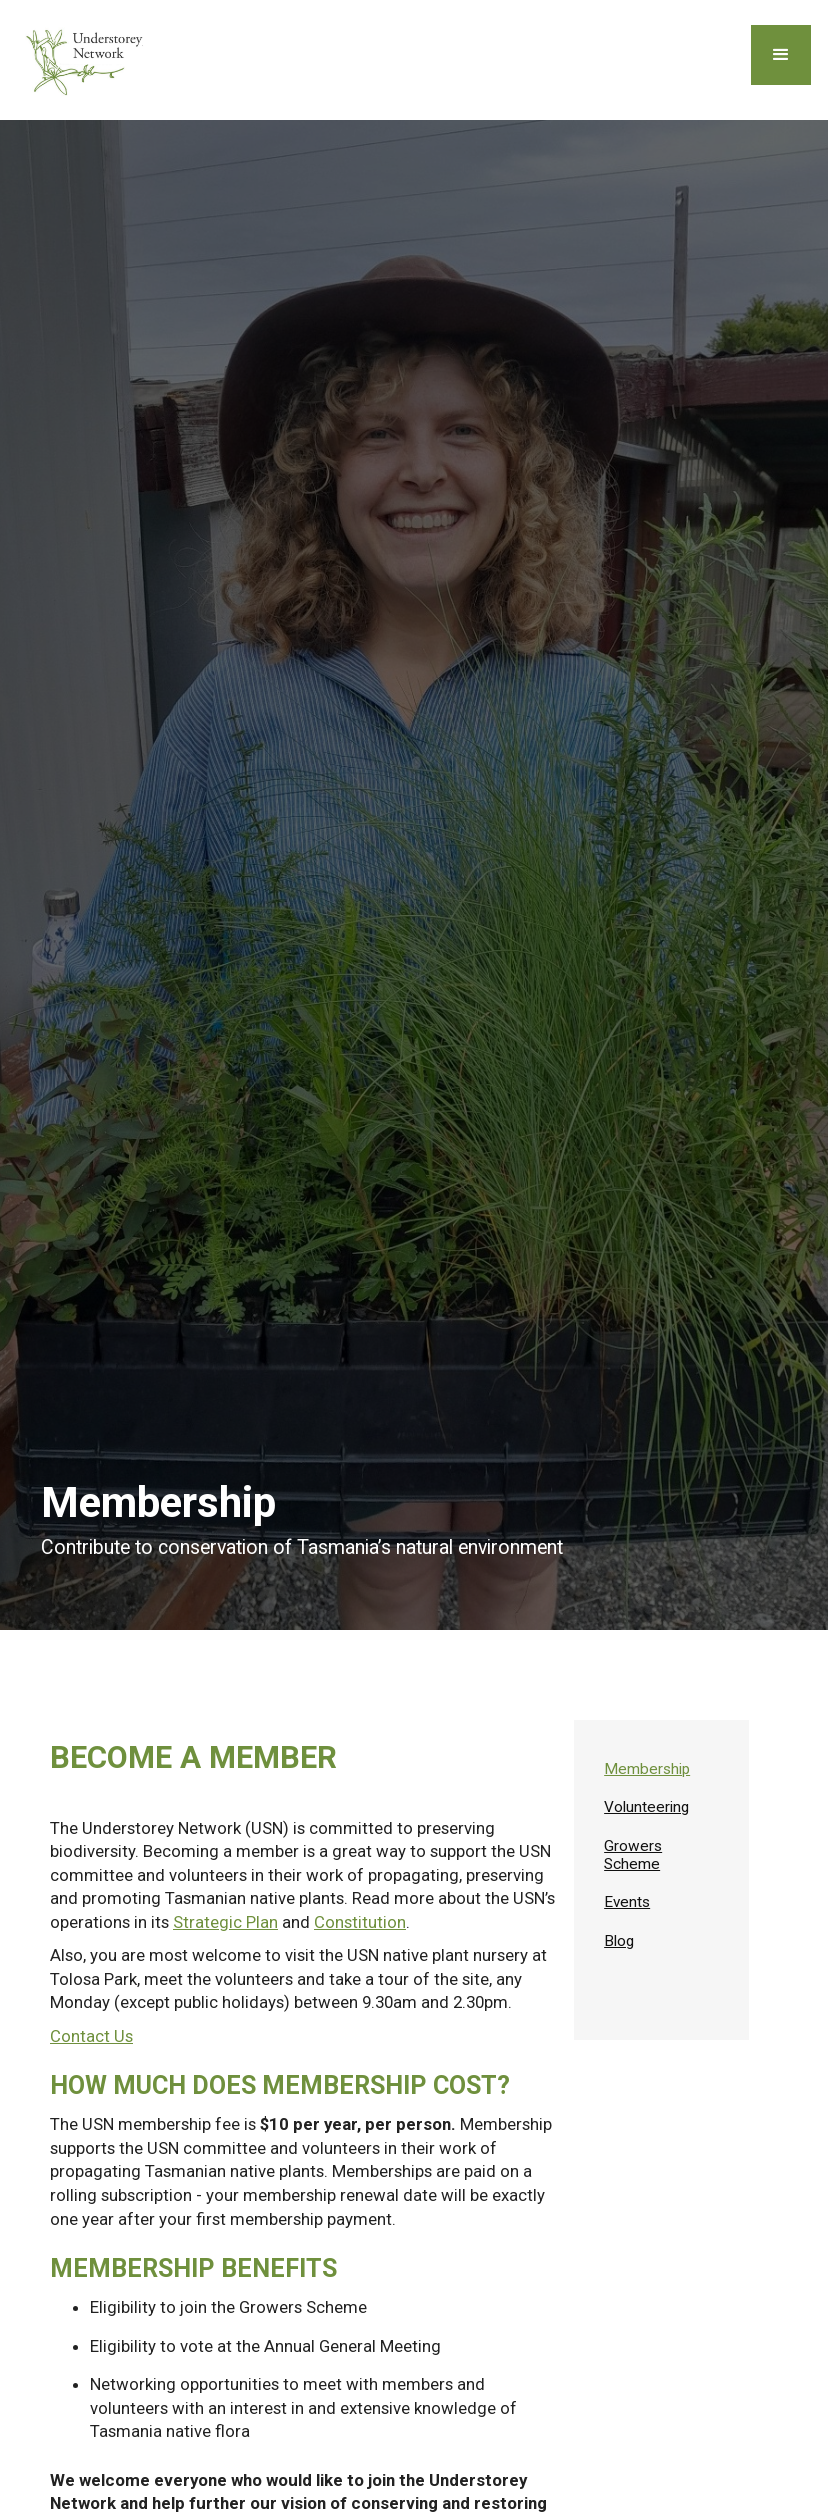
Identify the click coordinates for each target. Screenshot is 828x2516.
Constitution (360, 1922)
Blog (619, 1941)
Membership (647, 1769)
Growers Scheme (633, 1855)
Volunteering (646, 1807)
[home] (87, 60)
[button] (781, 55)
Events (627, 1902)
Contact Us (91, 2036)
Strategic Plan (225, 1922)
